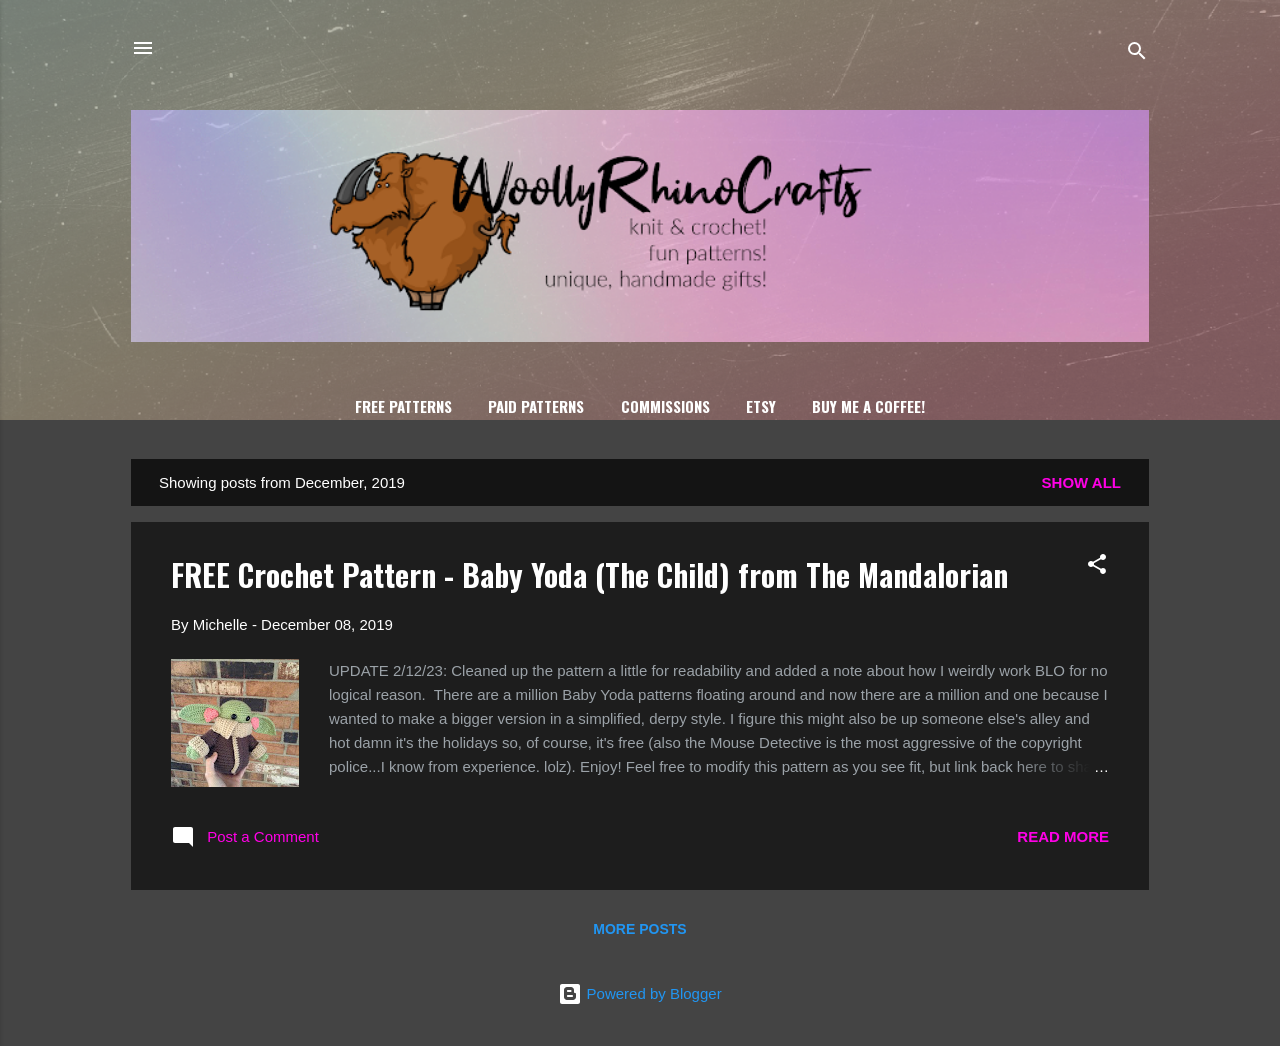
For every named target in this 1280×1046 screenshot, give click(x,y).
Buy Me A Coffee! (868, 406)
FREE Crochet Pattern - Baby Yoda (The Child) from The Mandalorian (589, 574)
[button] (1097, 567)
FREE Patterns (403, 406)
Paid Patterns (536, 406)
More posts (639, 929)
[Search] (1137, 54)
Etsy (761, 406)
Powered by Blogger (639, 993)
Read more (1063, 836)
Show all (1081, 482)
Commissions (665, 406)
